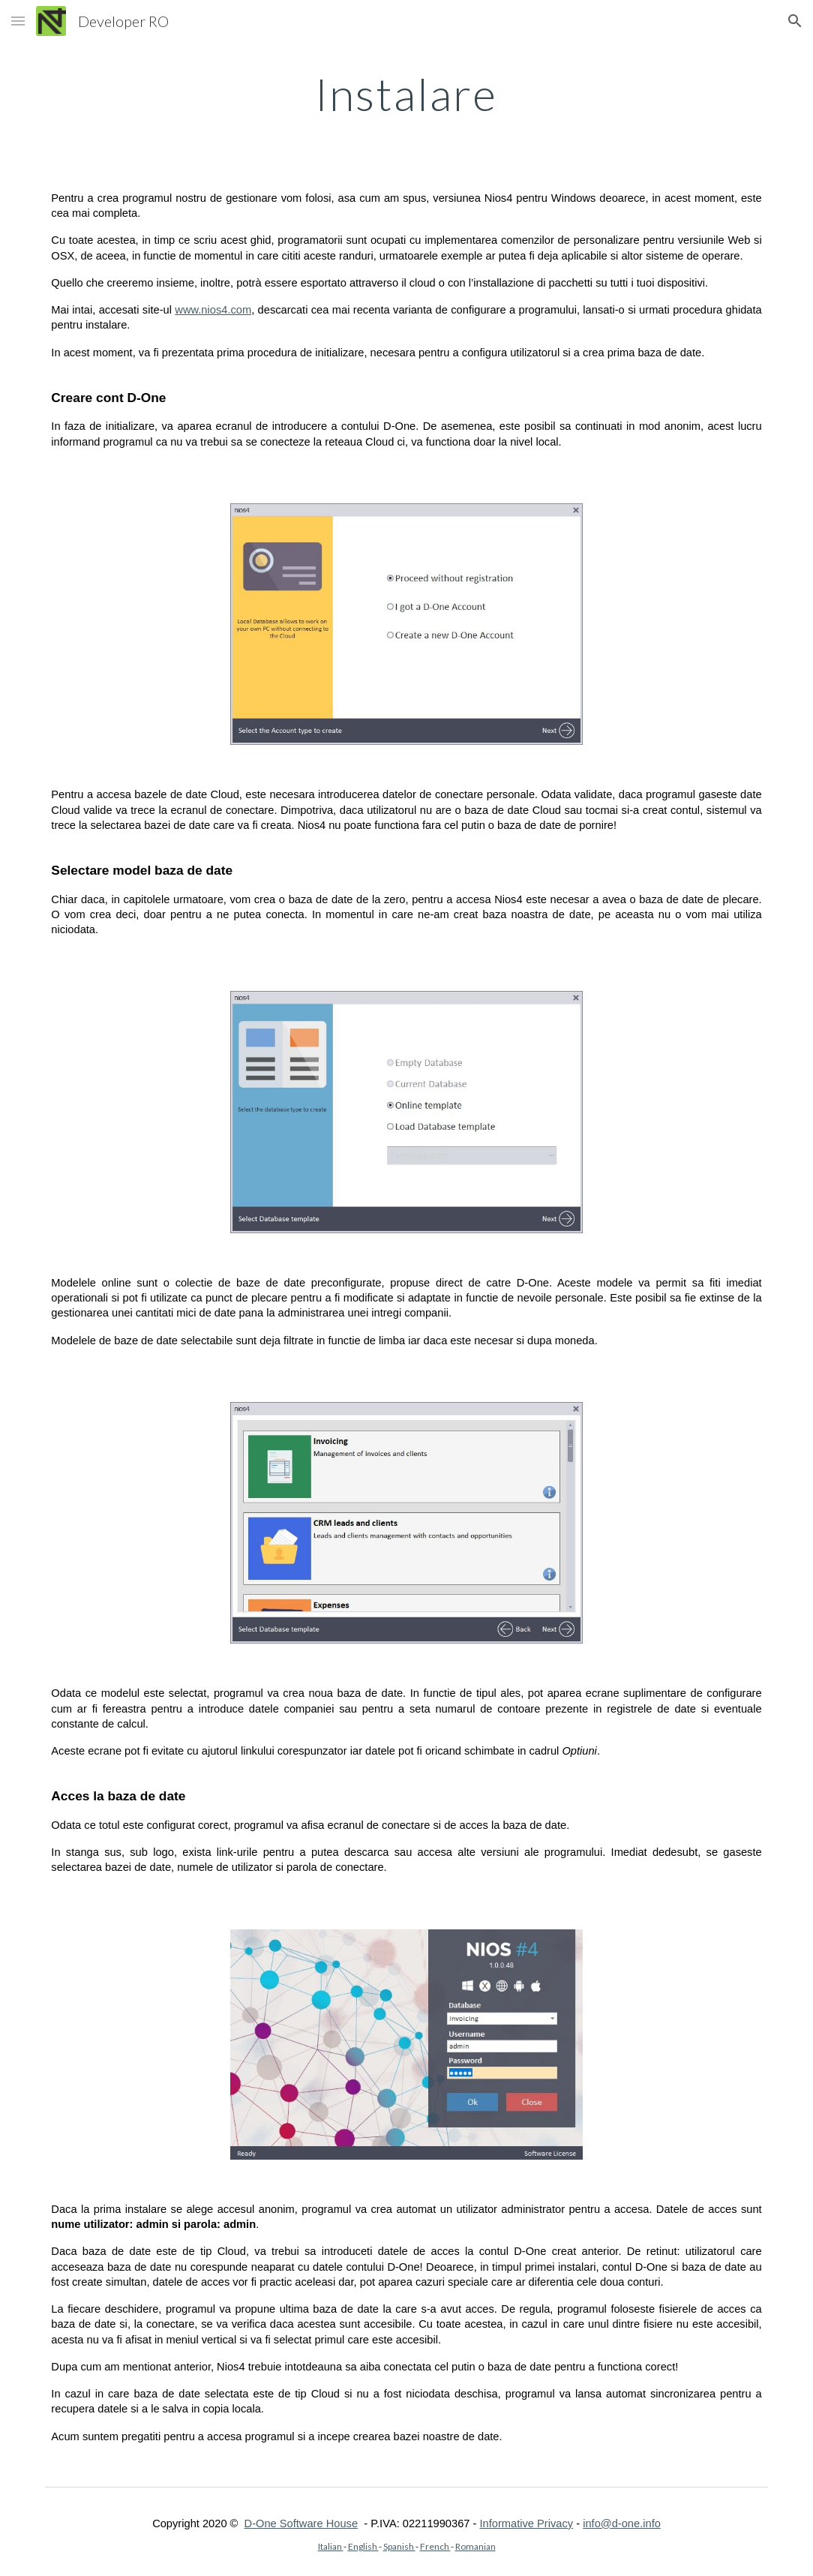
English (363, 2546)
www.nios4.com (213, 310)
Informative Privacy (527, 2523)
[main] (406, 94)
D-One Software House (301, 2523)
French (435, 2546)
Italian (331, 2546)
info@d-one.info (622, 2523)
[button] (18, 20)
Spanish (399, 2546)
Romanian (475, 2546)
